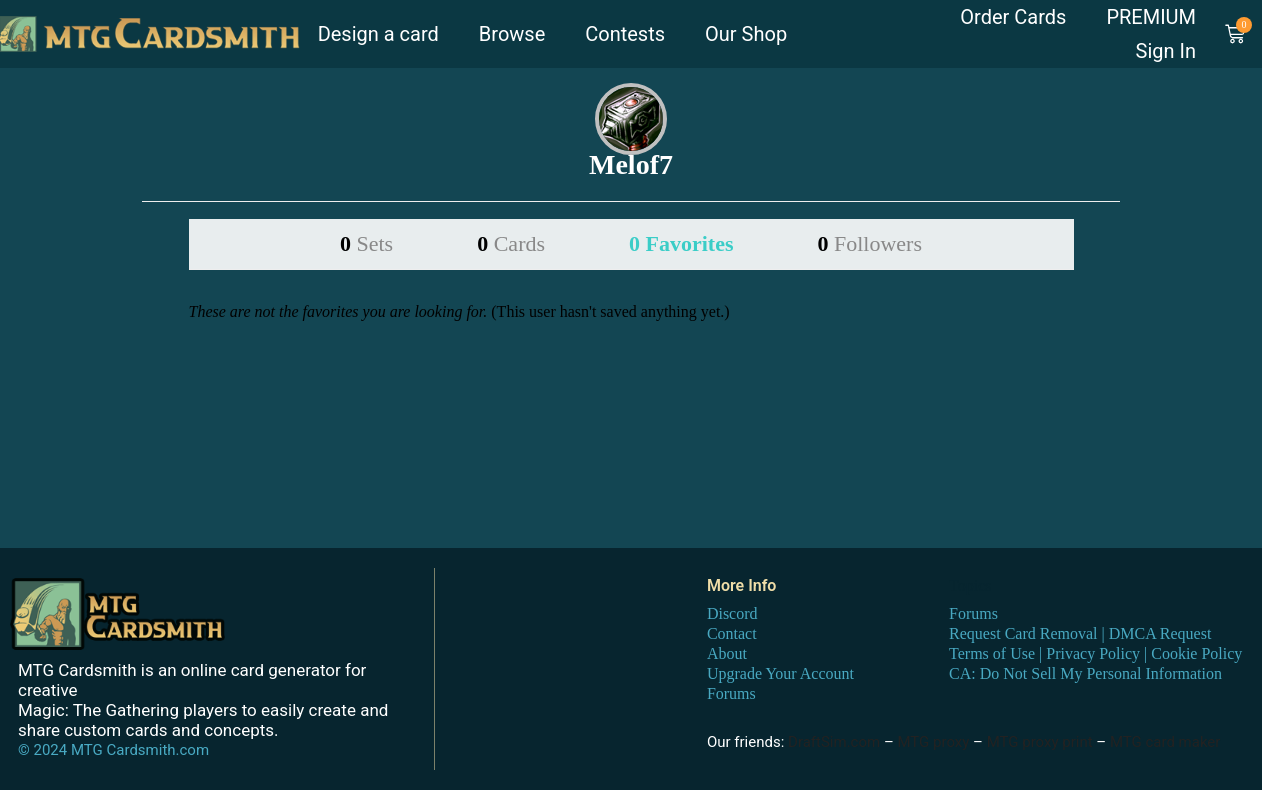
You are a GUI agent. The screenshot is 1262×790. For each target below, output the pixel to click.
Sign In (1166, 51)
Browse (512, 34)
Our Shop (746, 34)
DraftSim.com (834, 742)
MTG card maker (1165, 742)
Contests (625, 34)
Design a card (378, 34)
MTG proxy (933, 742)
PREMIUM (1151, 17)
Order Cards (1013, 17)
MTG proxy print (1040, 742)
